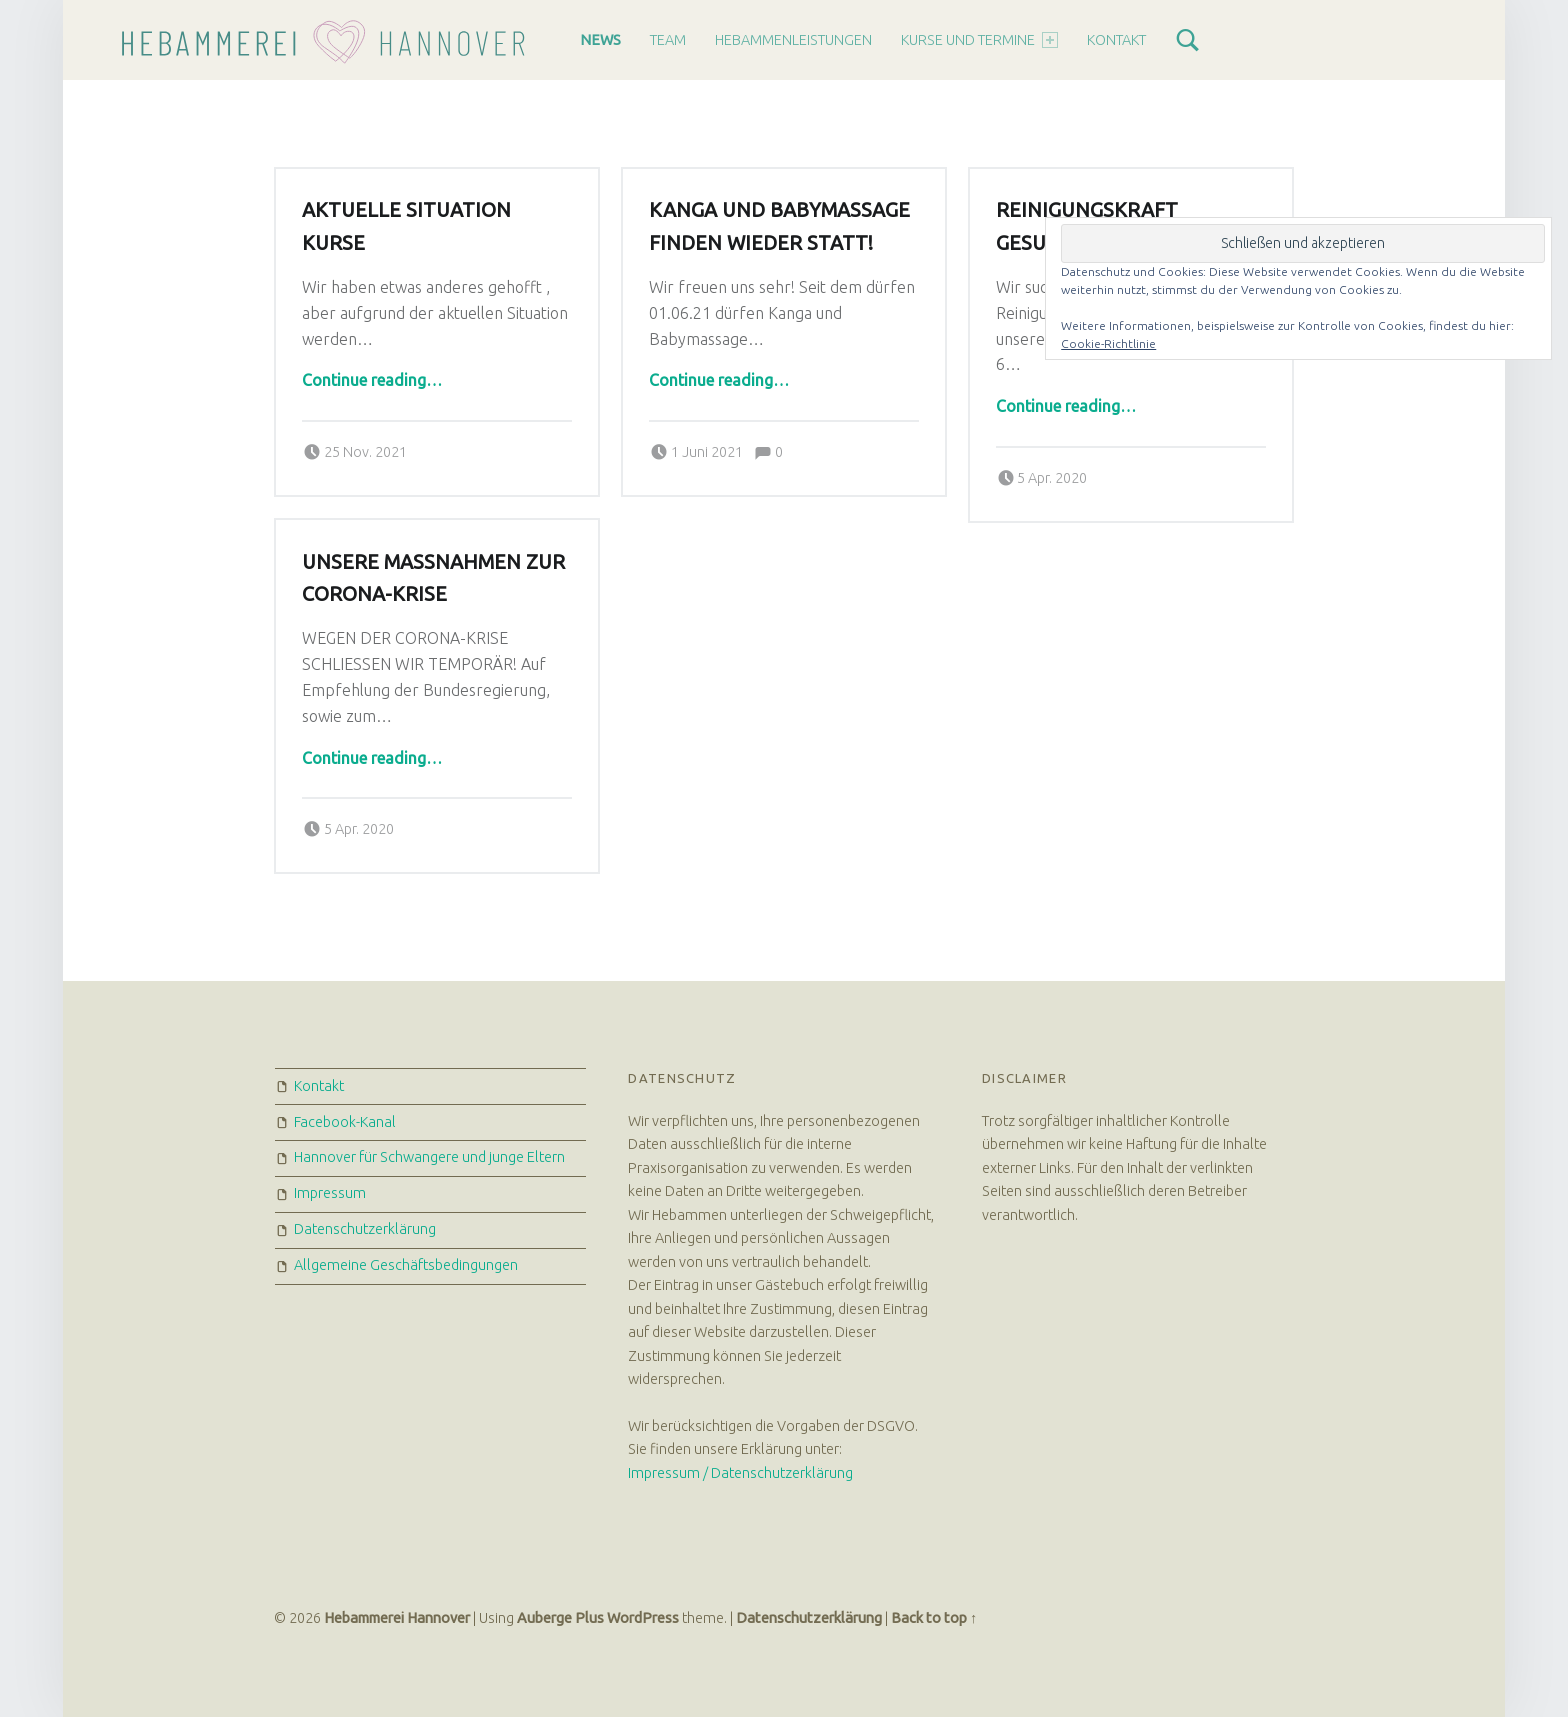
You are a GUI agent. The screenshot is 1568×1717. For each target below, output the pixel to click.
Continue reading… (372, 380)
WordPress (643, 1618)
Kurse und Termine (979, 40)
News (600, 40)
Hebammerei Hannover (397, 1618)
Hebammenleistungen (793, 40)
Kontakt (1116, 40)
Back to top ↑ (934, 1618)
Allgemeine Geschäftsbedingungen (406, 1265)
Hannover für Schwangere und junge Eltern (429, 1157)
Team (668, 40)
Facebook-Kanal (345, 1122)
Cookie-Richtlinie (1108, 343)
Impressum (330, 1193)
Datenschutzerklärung (365, 1229)
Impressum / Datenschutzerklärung (740, 1473)
